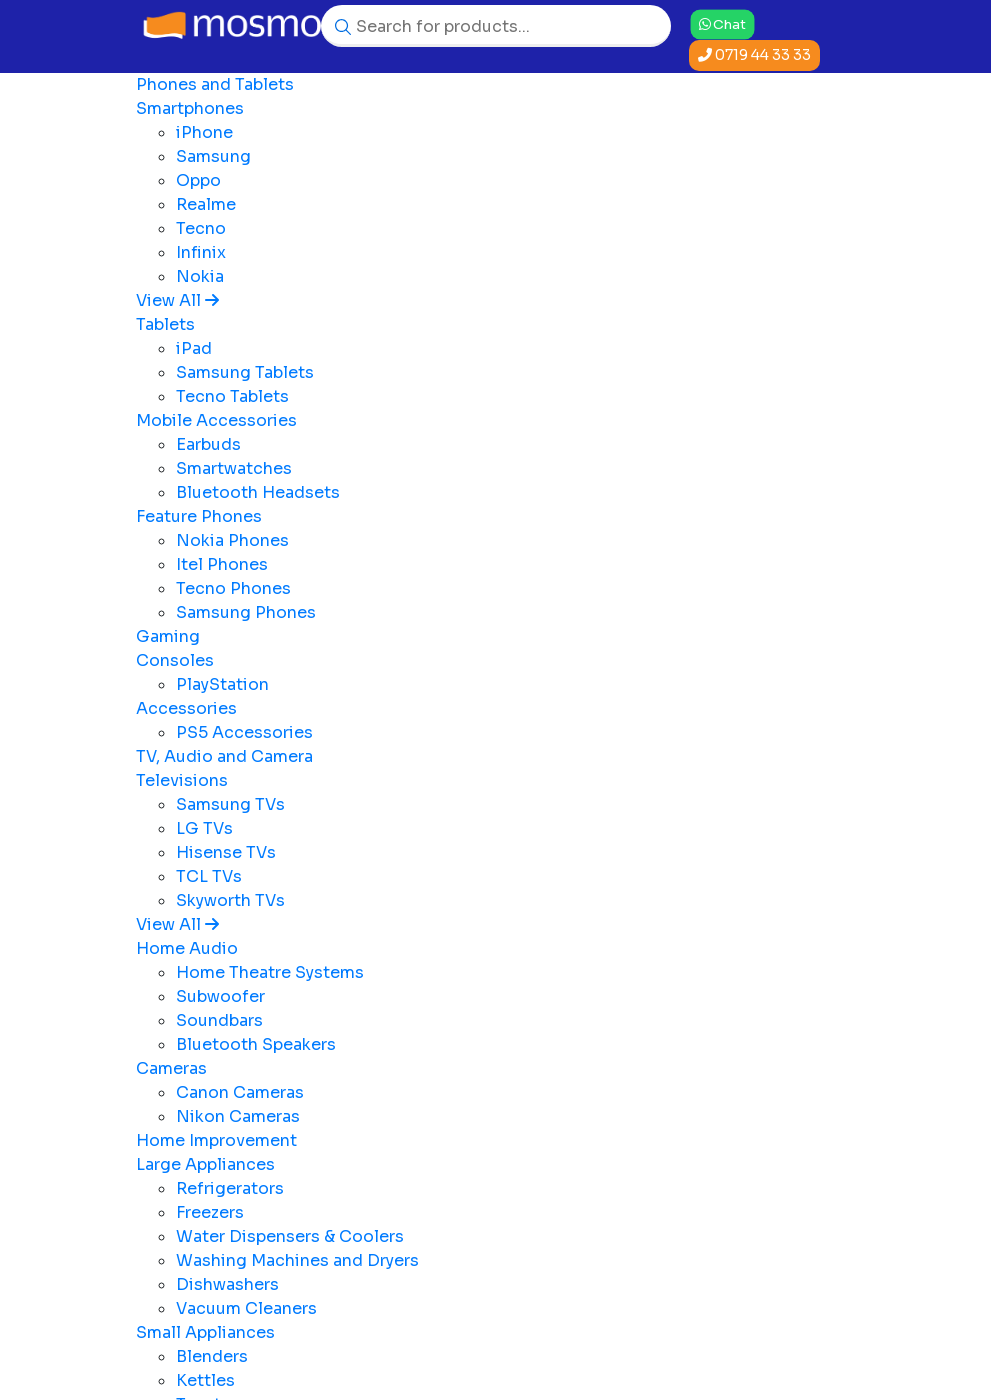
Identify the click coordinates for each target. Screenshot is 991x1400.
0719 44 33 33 (754, 55)
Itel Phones (222, 564)
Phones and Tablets (215, 84)
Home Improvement (216, 1140)
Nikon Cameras (238, 1116)
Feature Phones (199, 516)
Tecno (201, 228)
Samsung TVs (230, 804)
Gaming (168, 636)
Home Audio (187, 948)
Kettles (205, 1380)
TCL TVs (209, 876)
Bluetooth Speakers (256, 1044)
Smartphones (190, 108)
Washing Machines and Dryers (297, 1260)
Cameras (171, 1068)
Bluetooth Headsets (258, 492)
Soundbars (219, 1020)
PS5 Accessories (244, 732)
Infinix (201, 252)
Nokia (200, 276)
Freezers (210, 1212)
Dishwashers (227, 1284)
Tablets (165, 324)
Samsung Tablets (245, 372)
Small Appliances (205, 1332)
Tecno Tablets (232, 396)
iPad (194, 348)
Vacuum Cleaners (246, 1308)
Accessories (186, 708)
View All (177, 300)
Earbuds (208, 444)
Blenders (212, 1356)
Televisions (182, 780)
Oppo (198, 180)
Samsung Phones (246, 612)
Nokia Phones (232, 540)
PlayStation (222, 684)
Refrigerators (230, 1188)
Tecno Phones (233, 588)
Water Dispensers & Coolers (290, 1236)
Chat (722, 24)
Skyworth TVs (230, 900)
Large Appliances (205, 1164)
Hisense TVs (226, 852)
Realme (206, 204)
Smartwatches (234, 468)
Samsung (213, 156)
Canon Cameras (240, 1092)
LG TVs (204, 828)
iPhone (204, 132)
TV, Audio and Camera (224, 756)
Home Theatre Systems (270, 972)
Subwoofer (220, 996)
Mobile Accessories (216, 420)
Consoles (175, 660)
